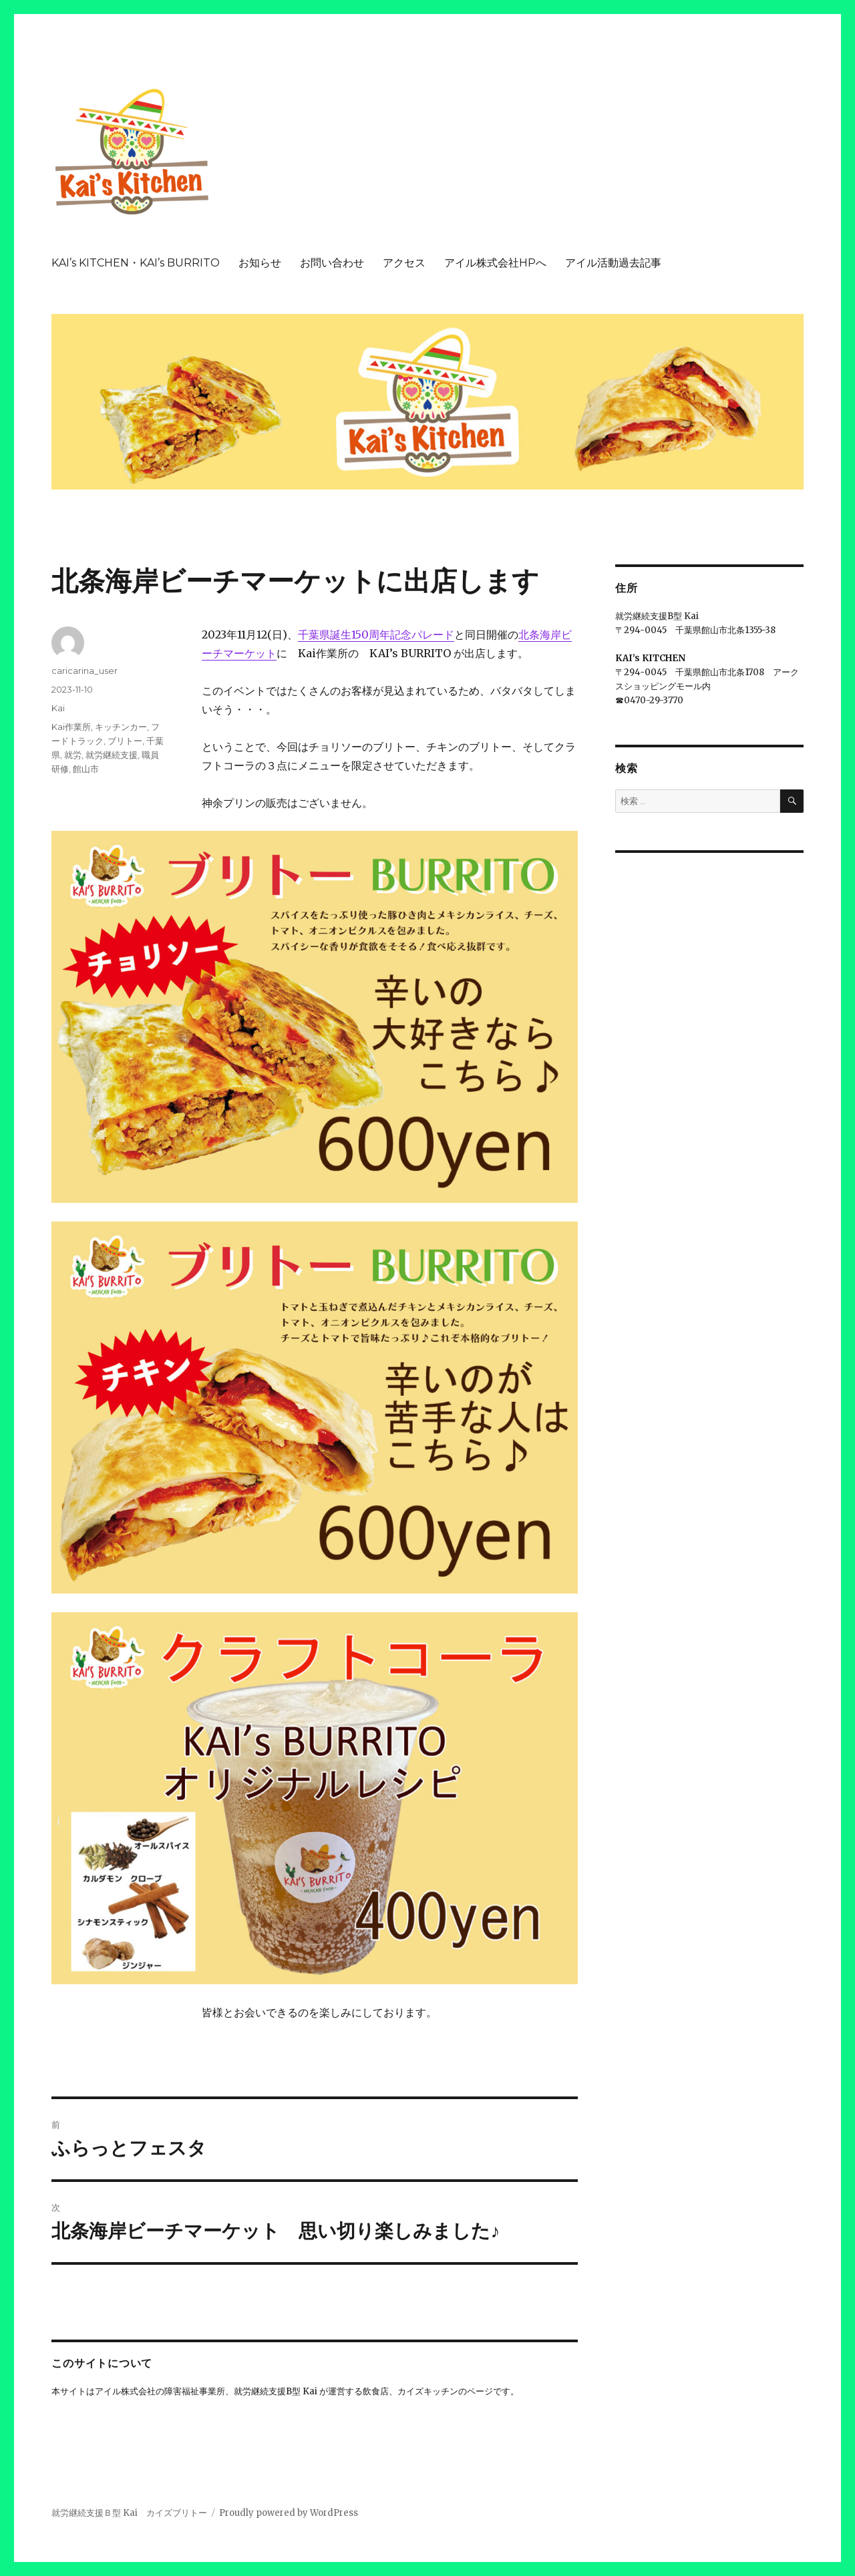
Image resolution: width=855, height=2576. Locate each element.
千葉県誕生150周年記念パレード (376, 634)
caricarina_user (84, 670)
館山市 (86, 768)
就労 (72, 754)
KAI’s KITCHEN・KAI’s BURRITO (135, 262)
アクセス (404, 262)
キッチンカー (121, 726)
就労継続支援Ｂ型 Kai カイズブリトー (129, 2513)
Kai (58, 708)
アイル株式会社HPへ (495, 262)
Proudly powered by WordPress (288, 2513)
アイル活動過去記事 (613, 262)
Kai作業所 (71, 726)
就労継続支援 (112, 754)
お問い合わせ (332, 262)
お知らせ (259, 262)
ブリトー (125, 740)
